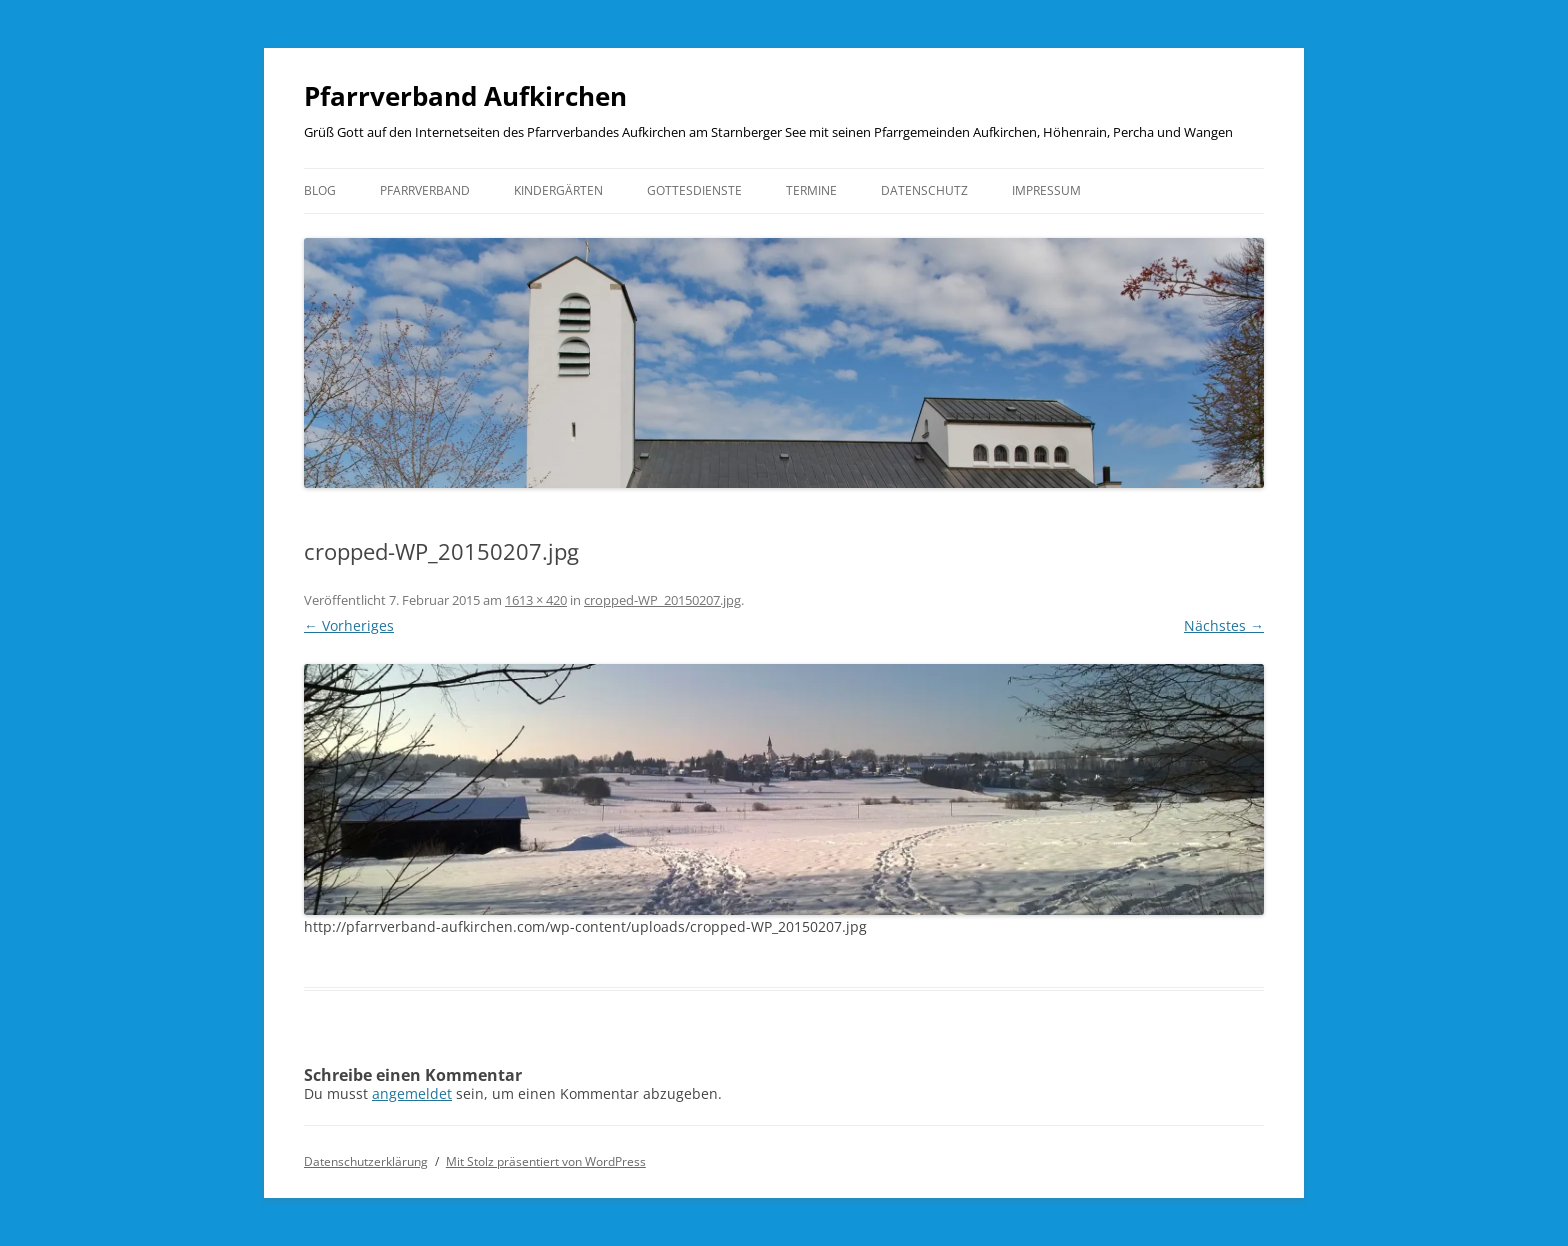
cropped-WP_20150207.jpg (662, 600)
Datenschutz (924, 190)
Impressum (1046, 190)
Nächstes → (1224, 625)
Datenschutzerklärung (366, 1161)
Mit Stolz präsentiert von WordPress (546, 1161)
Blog (320, 190)
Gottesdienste (694, 190)
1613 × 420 (536, 600)
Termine (811, 190)
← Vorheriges (349, 625)
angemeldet (412, 1093)
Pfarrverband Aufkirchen (465, 96)
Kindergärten (558, 190)
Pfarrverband (425, 190)
